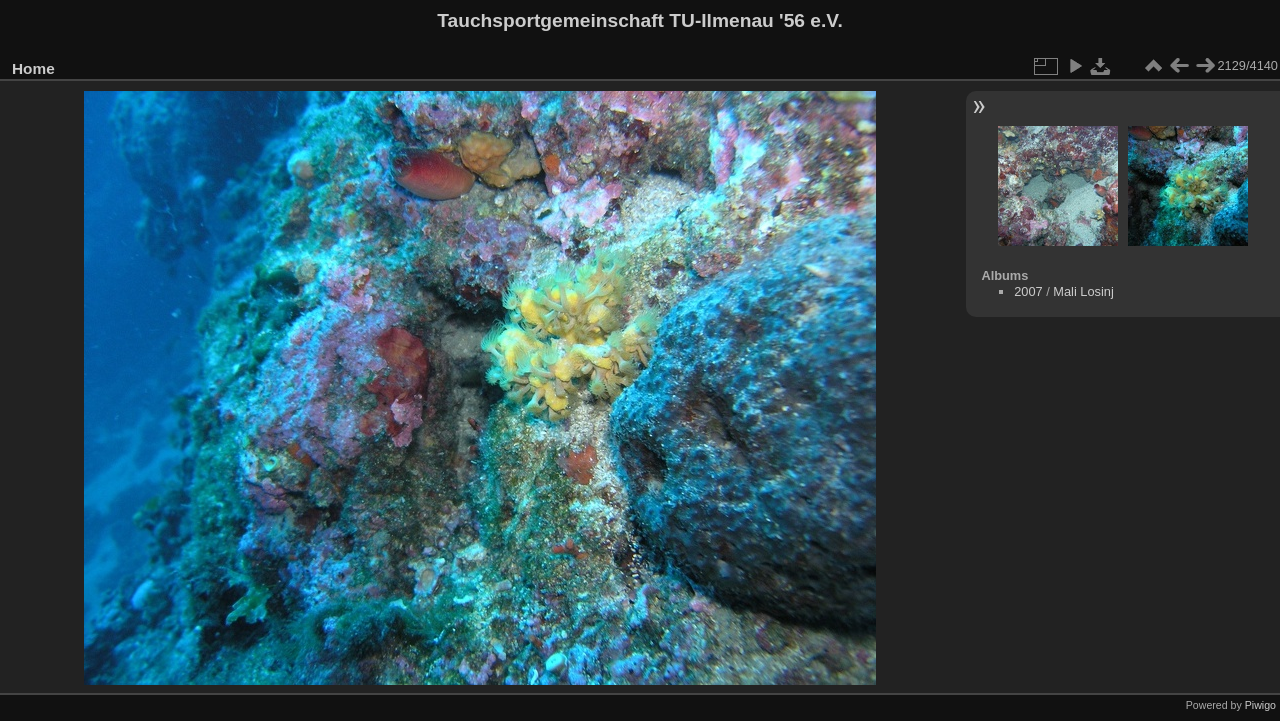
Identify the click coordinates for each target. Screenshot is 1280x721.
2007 (1028, 291)
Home (33, 68)
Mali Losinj (1083, 291)
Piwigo (1260, 705)
